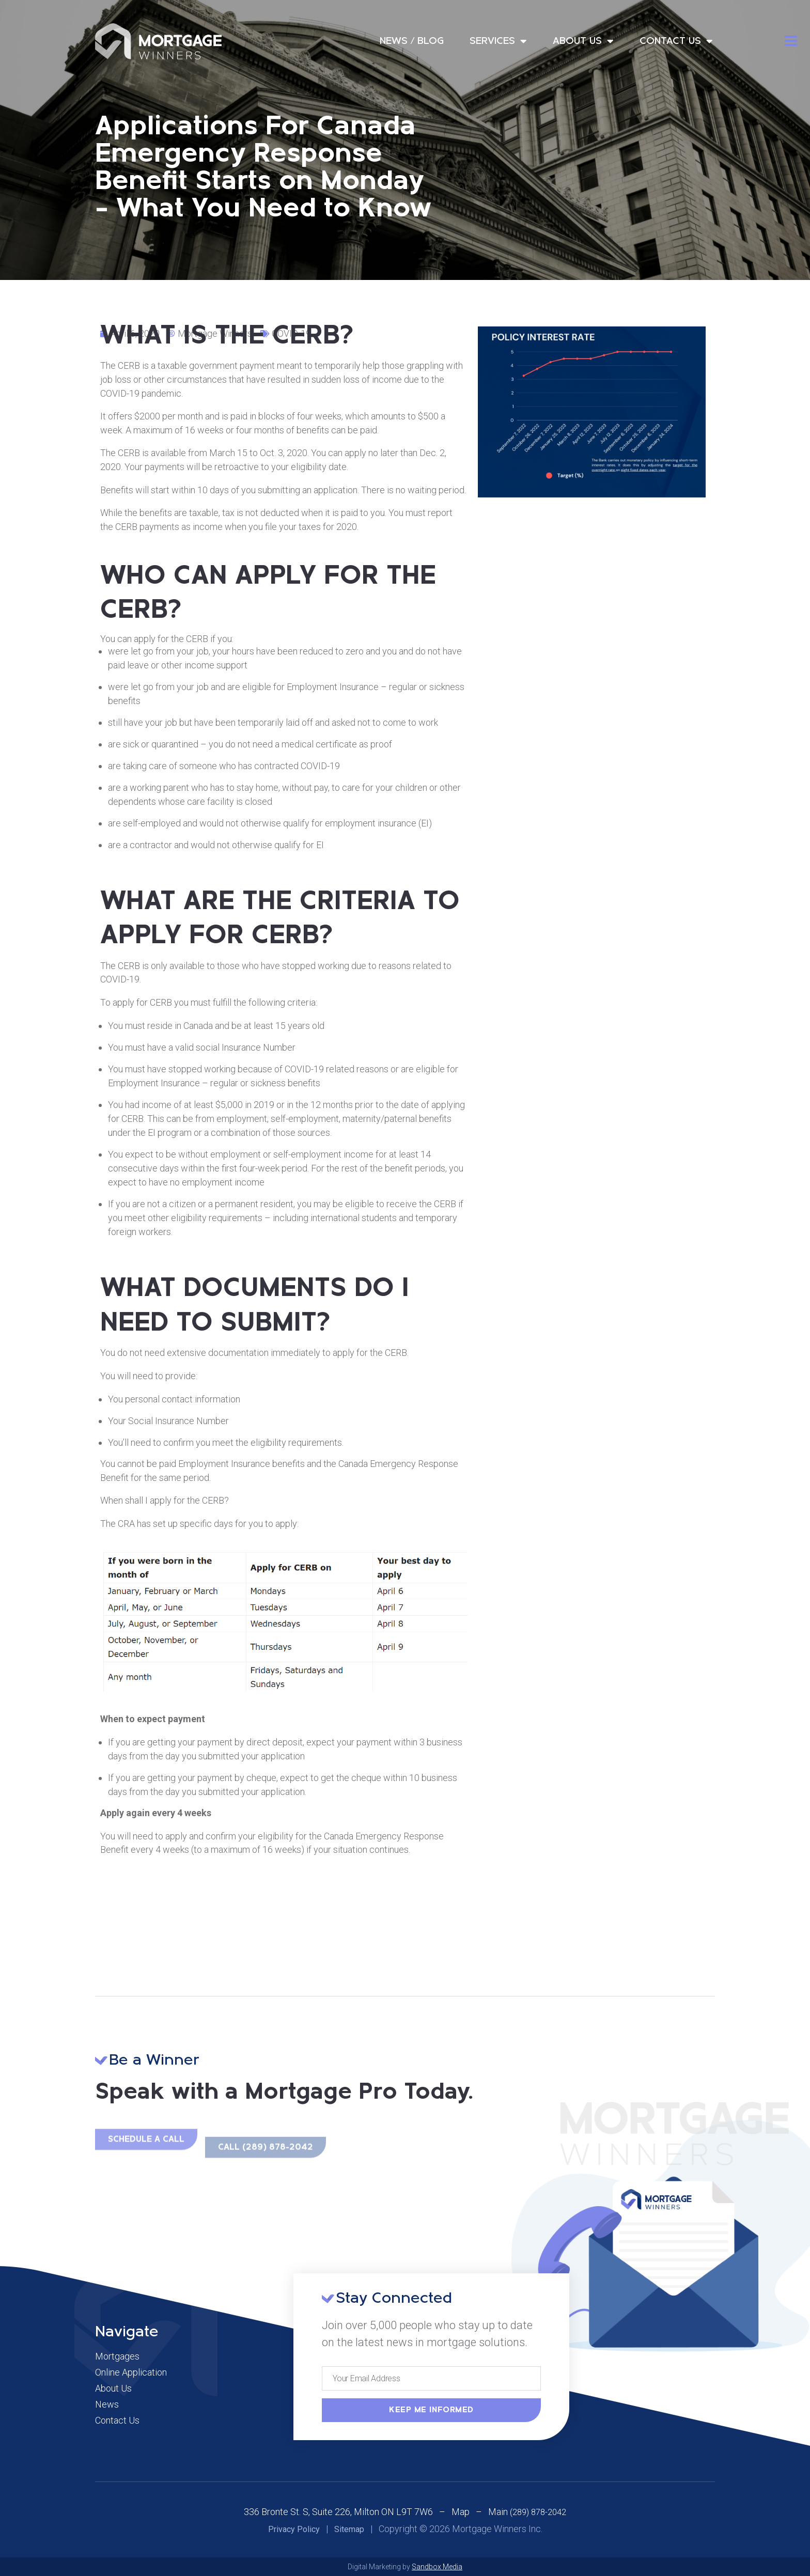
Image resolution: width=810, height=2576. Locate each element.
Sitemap (349, 2529)
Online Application (131, 2372)
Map (460, 2511)
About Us (583, 41)
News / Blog (412, 41)
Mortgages (117, 2356)
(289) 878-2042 (538, 2512)
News (107, 2404)
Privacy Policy (294, 2529)
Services (498, 41)
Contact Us (676, 41)
